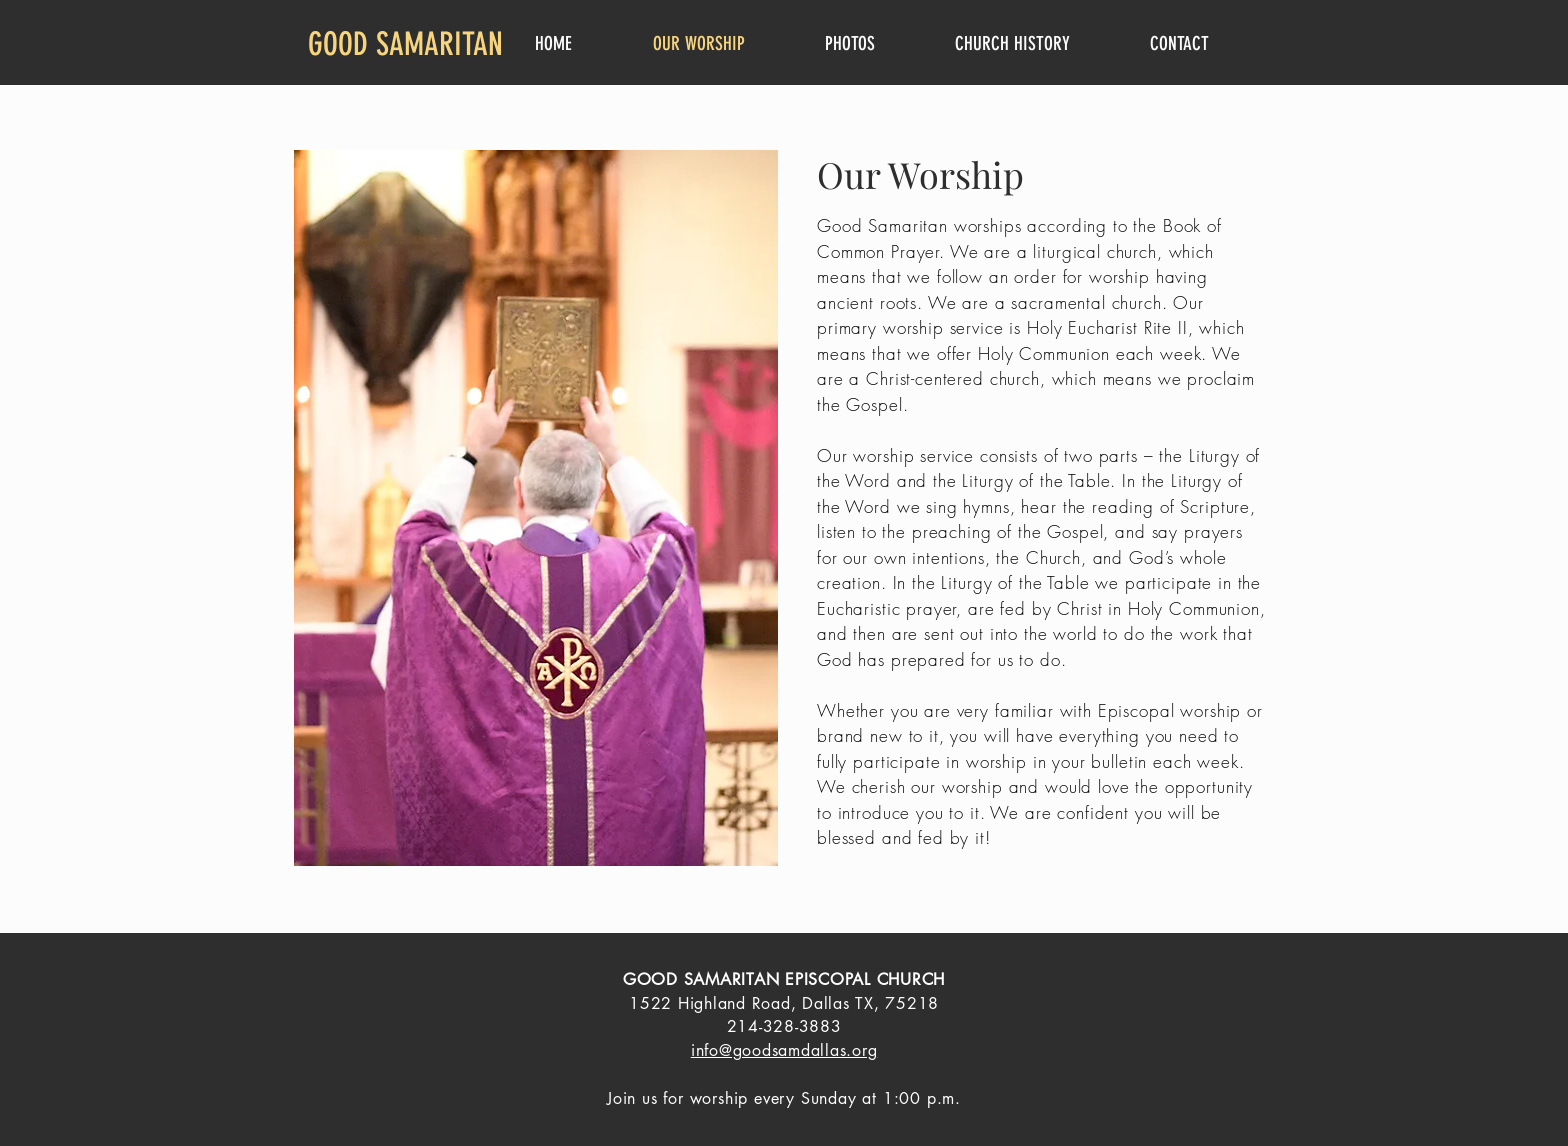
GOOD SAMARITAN (405, 44)
